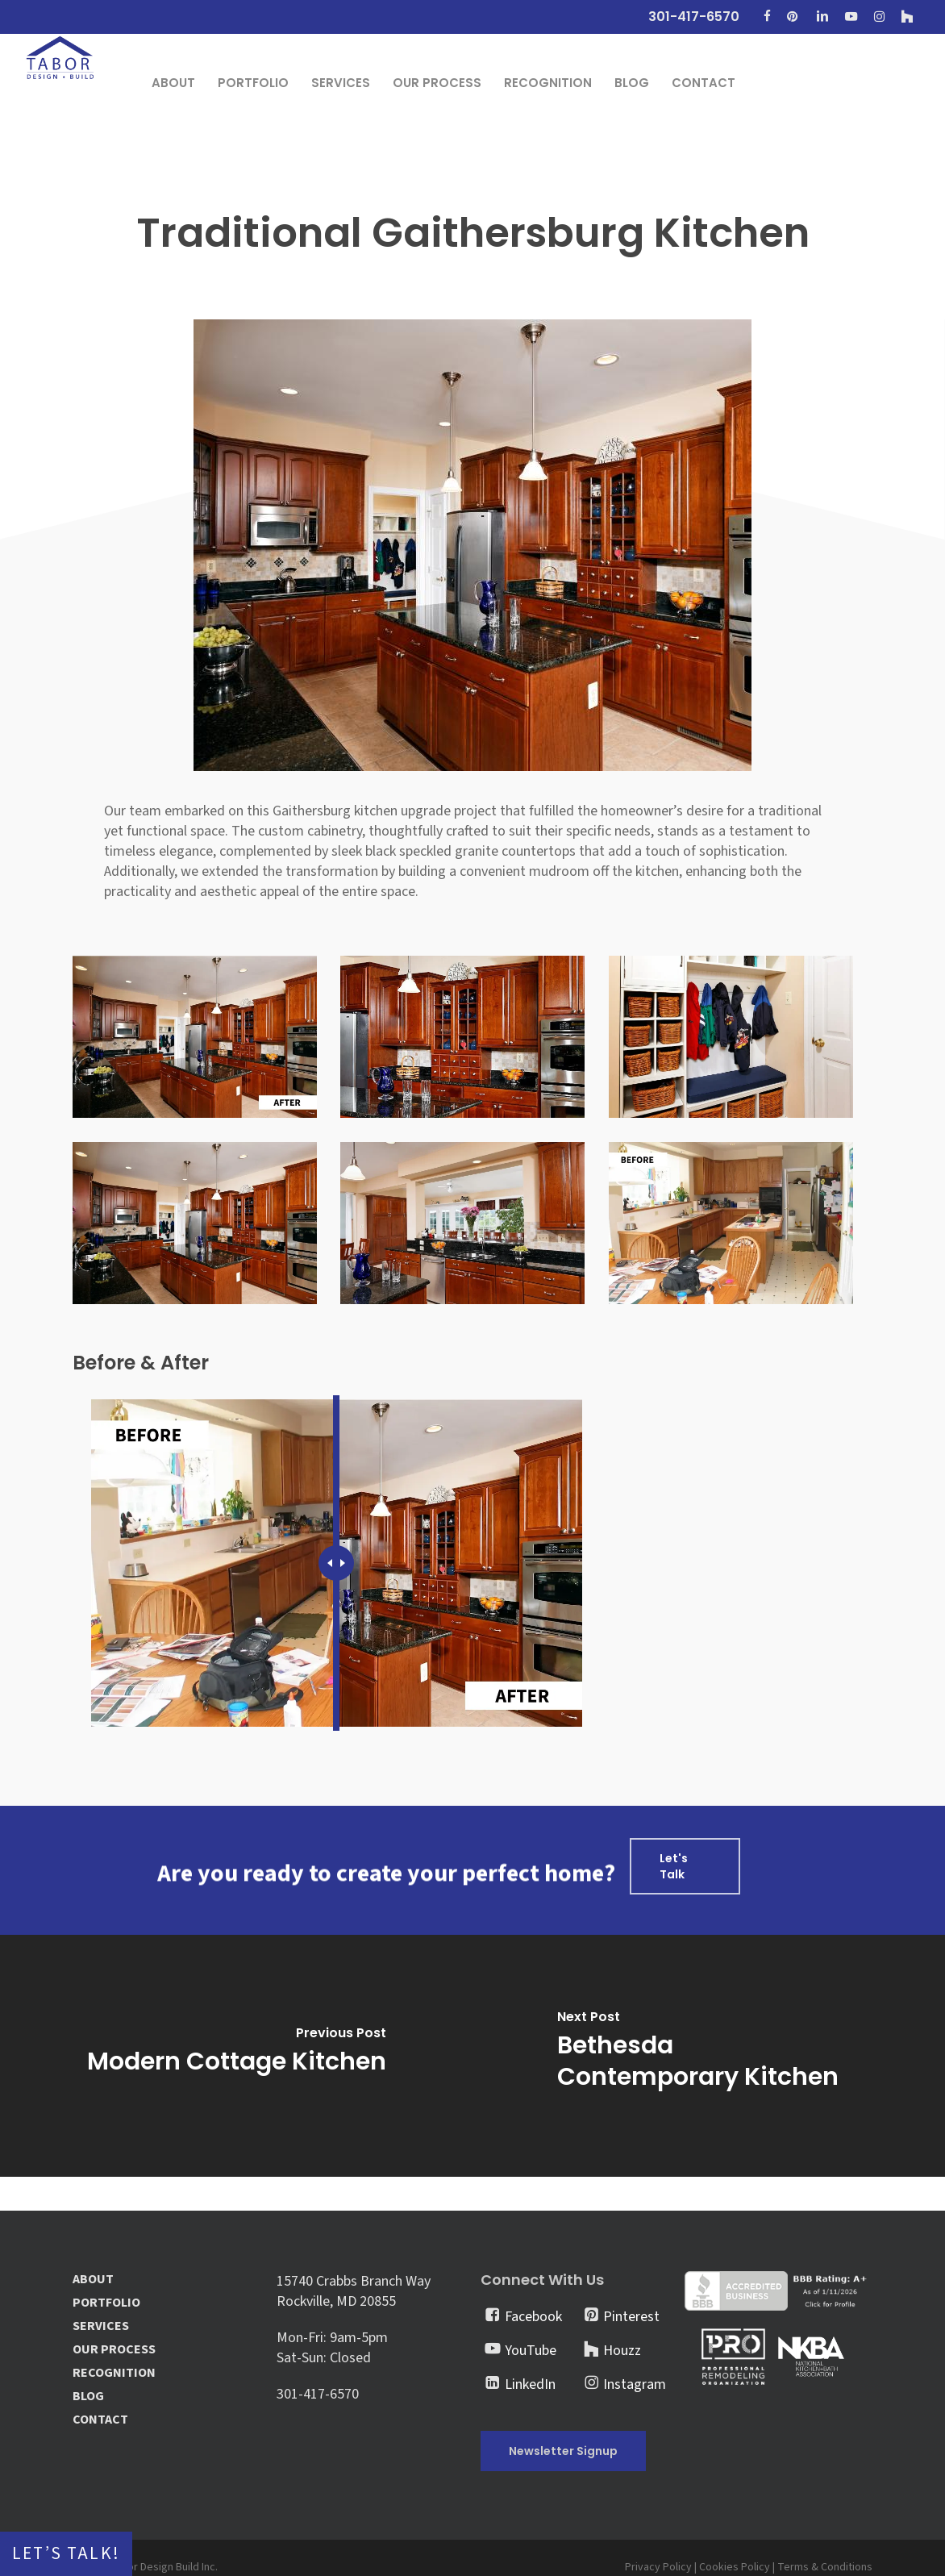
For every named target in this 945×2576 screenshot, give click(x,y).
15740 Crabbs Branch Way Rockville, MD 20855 (354, 2291)
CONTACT (100, 2419)
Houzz (622, 2350)
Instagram (634, 2384)
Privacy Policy (658, 2567)
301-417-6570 (318, 2394)
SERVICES (101, 2326)
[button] (685, 1866)
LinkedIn (530, 2384)
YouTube (530, 2350)
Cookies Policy (734, 2567)
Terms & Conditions (824, 2567)
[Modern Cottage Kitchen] (236, 2056)
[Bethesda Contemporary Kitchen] (708, 2056)
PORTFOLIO (106, 2303)
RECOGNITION (114, 2373)
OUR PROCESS (114, 2349)
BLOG (88, 2396)
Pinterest (631, 2317)
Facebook (533, 2317)
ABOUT (93, 2279)
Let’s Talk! (66, 2553)
